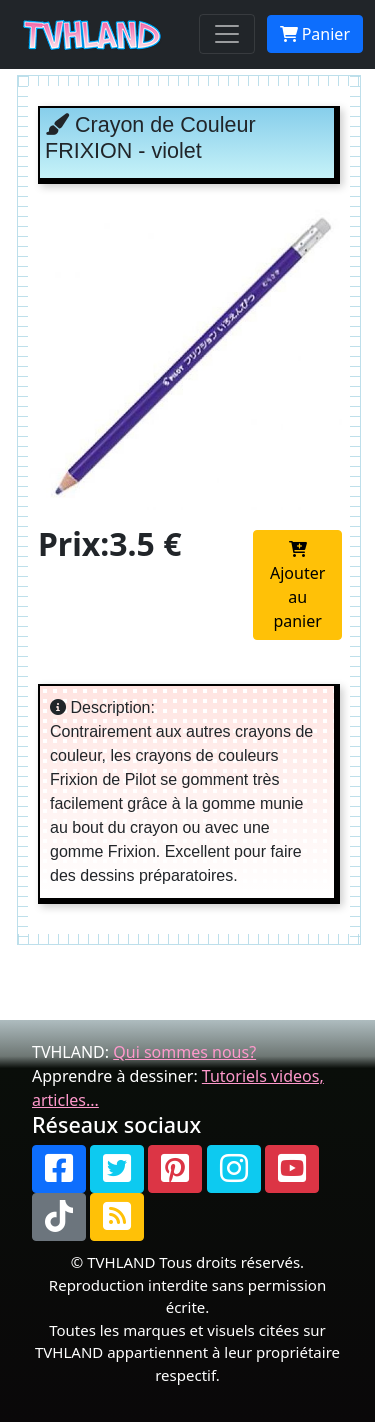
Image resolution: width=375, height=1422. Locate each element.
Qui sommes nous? (184, 1052)
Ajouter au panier (297, 586)
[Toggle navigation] (227, 34)
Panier (315, 34)
